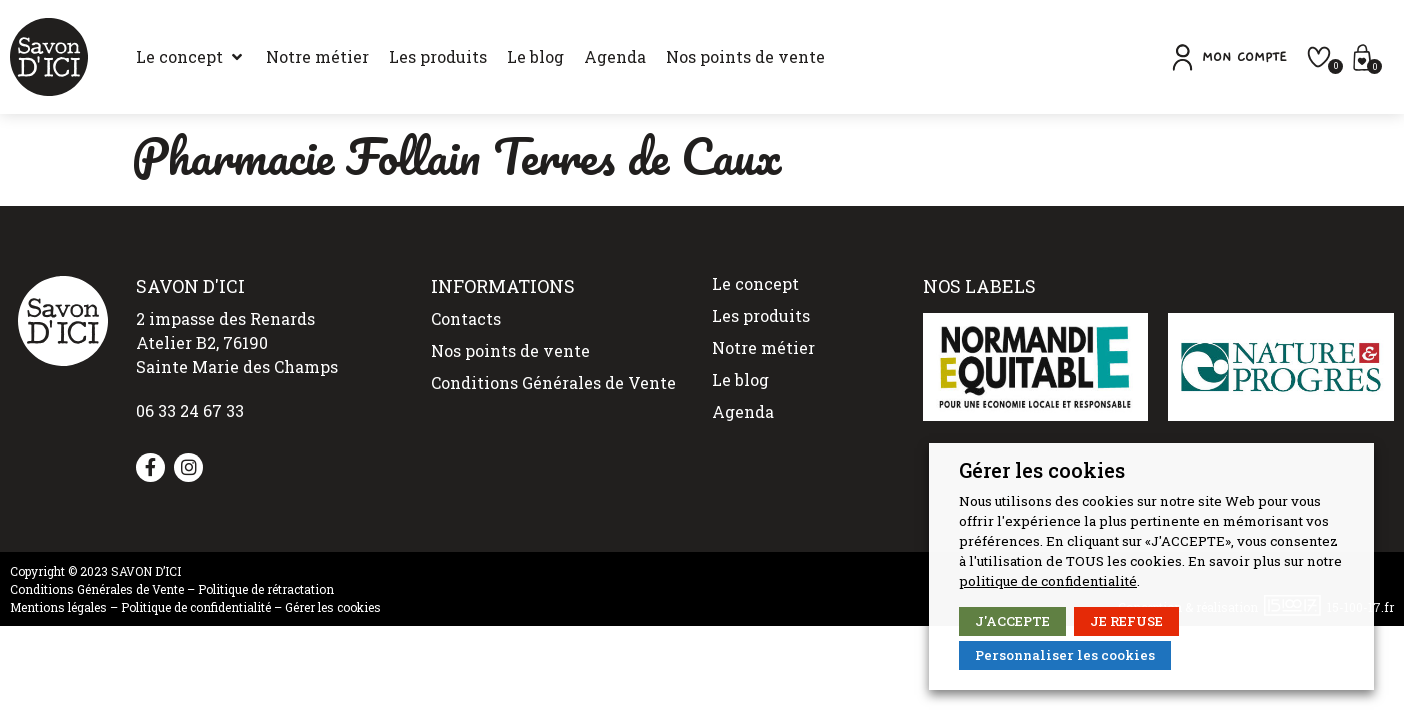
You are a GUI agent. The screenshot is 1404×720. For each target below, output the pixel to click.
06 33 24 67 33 (190, 410)
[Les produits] (438, 57)
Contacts (466, 318)
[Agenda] (615, 57)
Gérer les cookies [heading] (1042, 470)
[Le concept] (191, 57)
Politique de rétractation (266, 589)
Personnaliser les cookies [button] (1065, 655)
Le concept (755, 283)
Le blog (740, 379)
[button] (1227, 57)
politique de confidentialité (1048, 581)
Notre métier (763, 347)
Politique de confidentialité (196, 607)
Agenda (743, 411)
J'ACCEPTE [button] (1012, 621)
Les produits (761, 315)
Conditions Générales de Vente (553, 382)
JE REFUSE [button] (1126, 621)
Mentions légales (58, 607)
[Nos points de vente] (745, 57)
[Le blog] (535, 57)
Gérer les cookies (333, 607)
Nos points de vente (510, 350)
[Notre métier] (317, 57)
